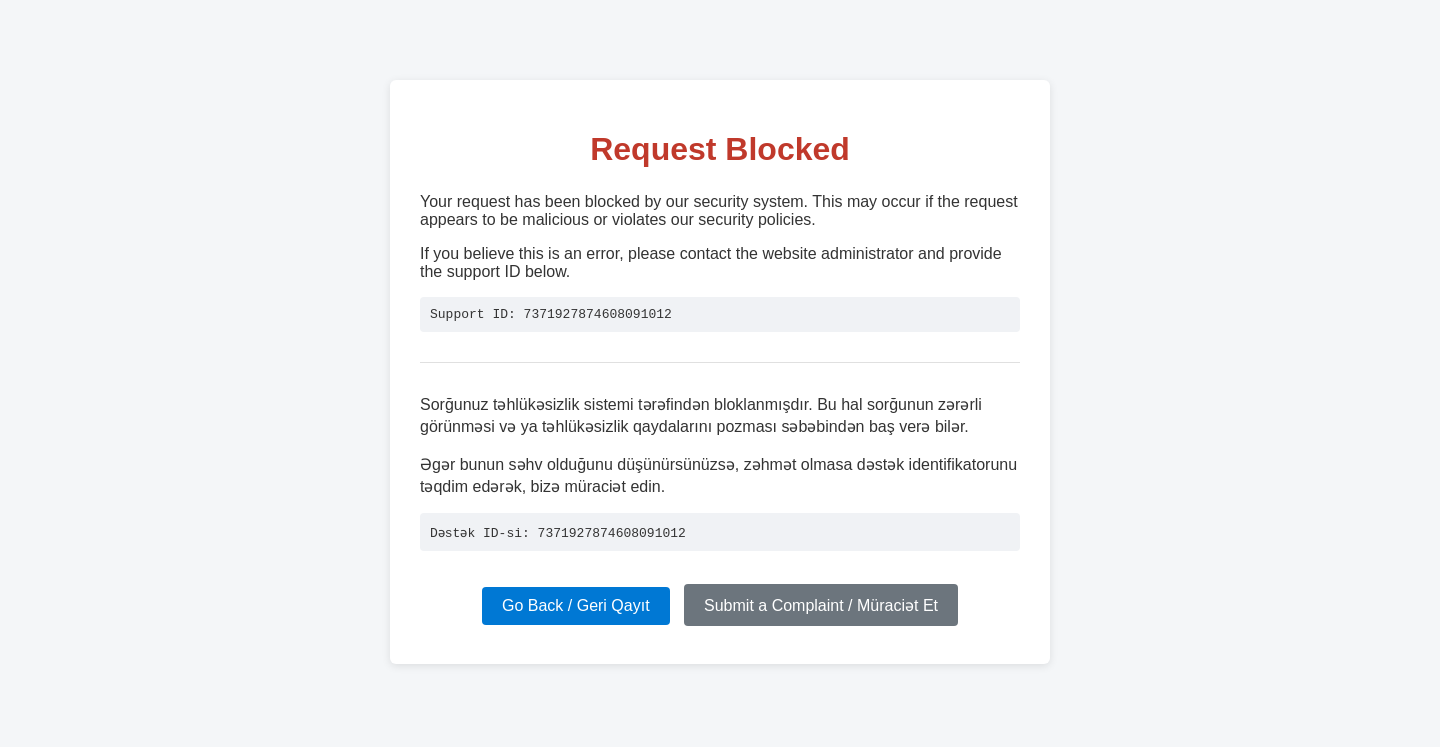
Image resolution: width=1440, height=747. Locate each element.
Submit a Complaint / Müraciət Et (821, 608)
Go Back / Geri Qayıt (576, 608)
